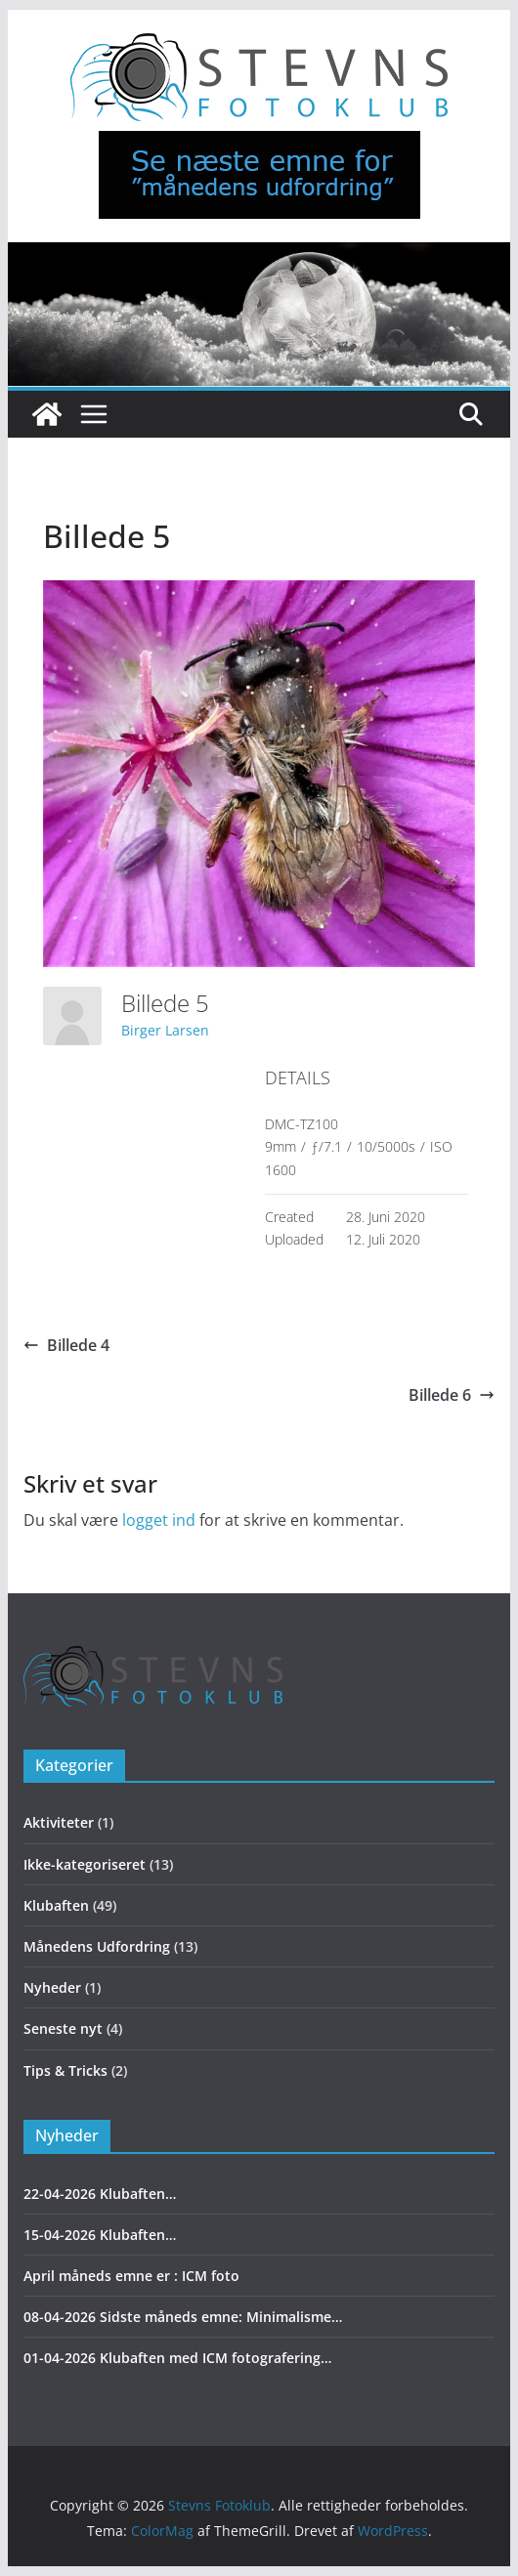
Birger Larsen (165, 1030)
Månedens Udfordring (96, 1946)
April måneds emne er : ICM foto (131, 2275)
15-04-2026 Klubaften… (99, 2234)
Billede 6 (452, 1395)
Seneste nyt (63, 2028)
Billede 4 (66, 1345)
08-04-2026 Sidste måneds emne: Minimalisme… (182, 2316)
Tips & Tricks (65, 2070)
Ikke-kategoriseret (84, 1864)
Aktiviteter (58, 1822)
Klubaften (56, 1905)
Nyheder (52, 1987)
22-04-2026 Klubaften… (99, 2193)
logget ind (158, 1520)
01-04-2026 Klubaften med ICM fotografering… (177, 2357)
